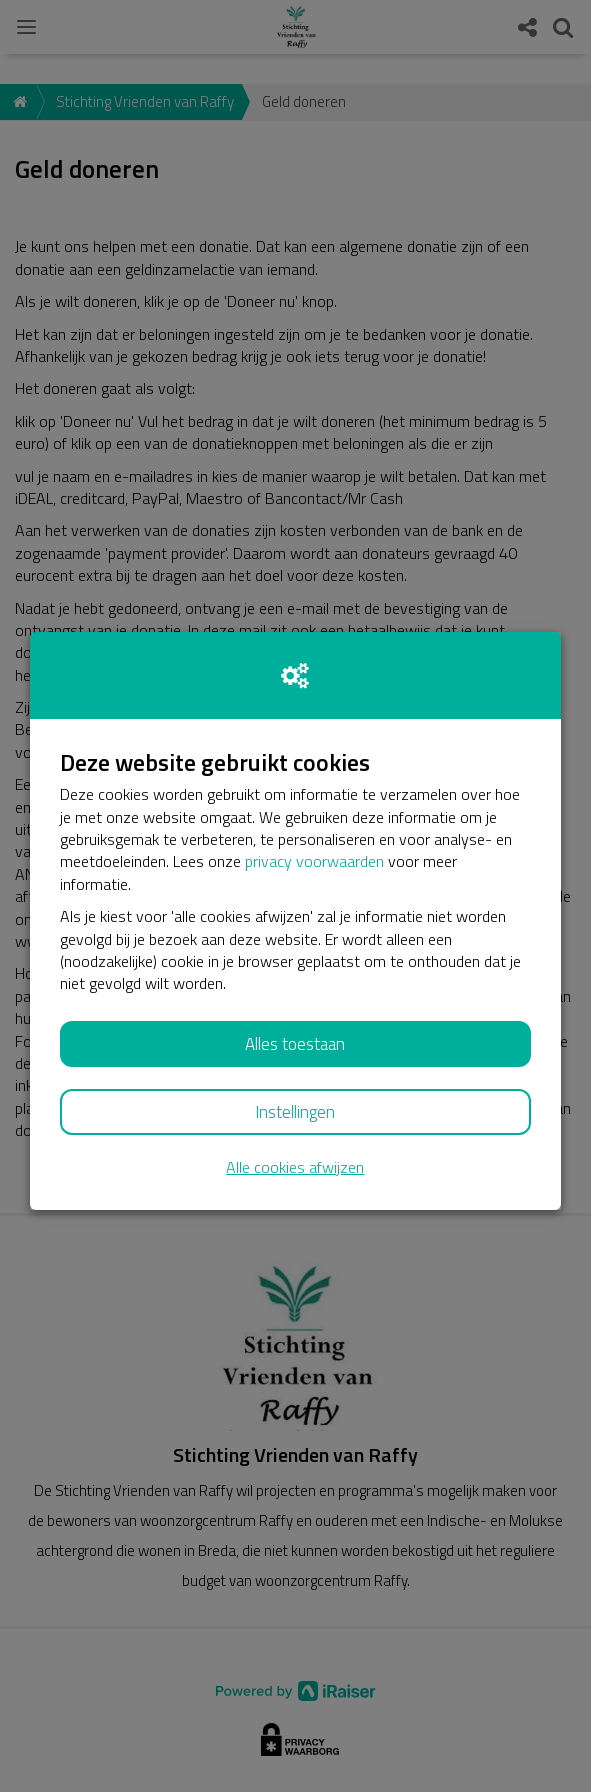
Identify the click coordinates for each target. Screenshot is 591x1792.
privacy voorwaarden (314, 861)
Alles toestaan (295, 1044)
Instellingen (295, 1112)
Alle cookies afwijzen (295, 1167)
